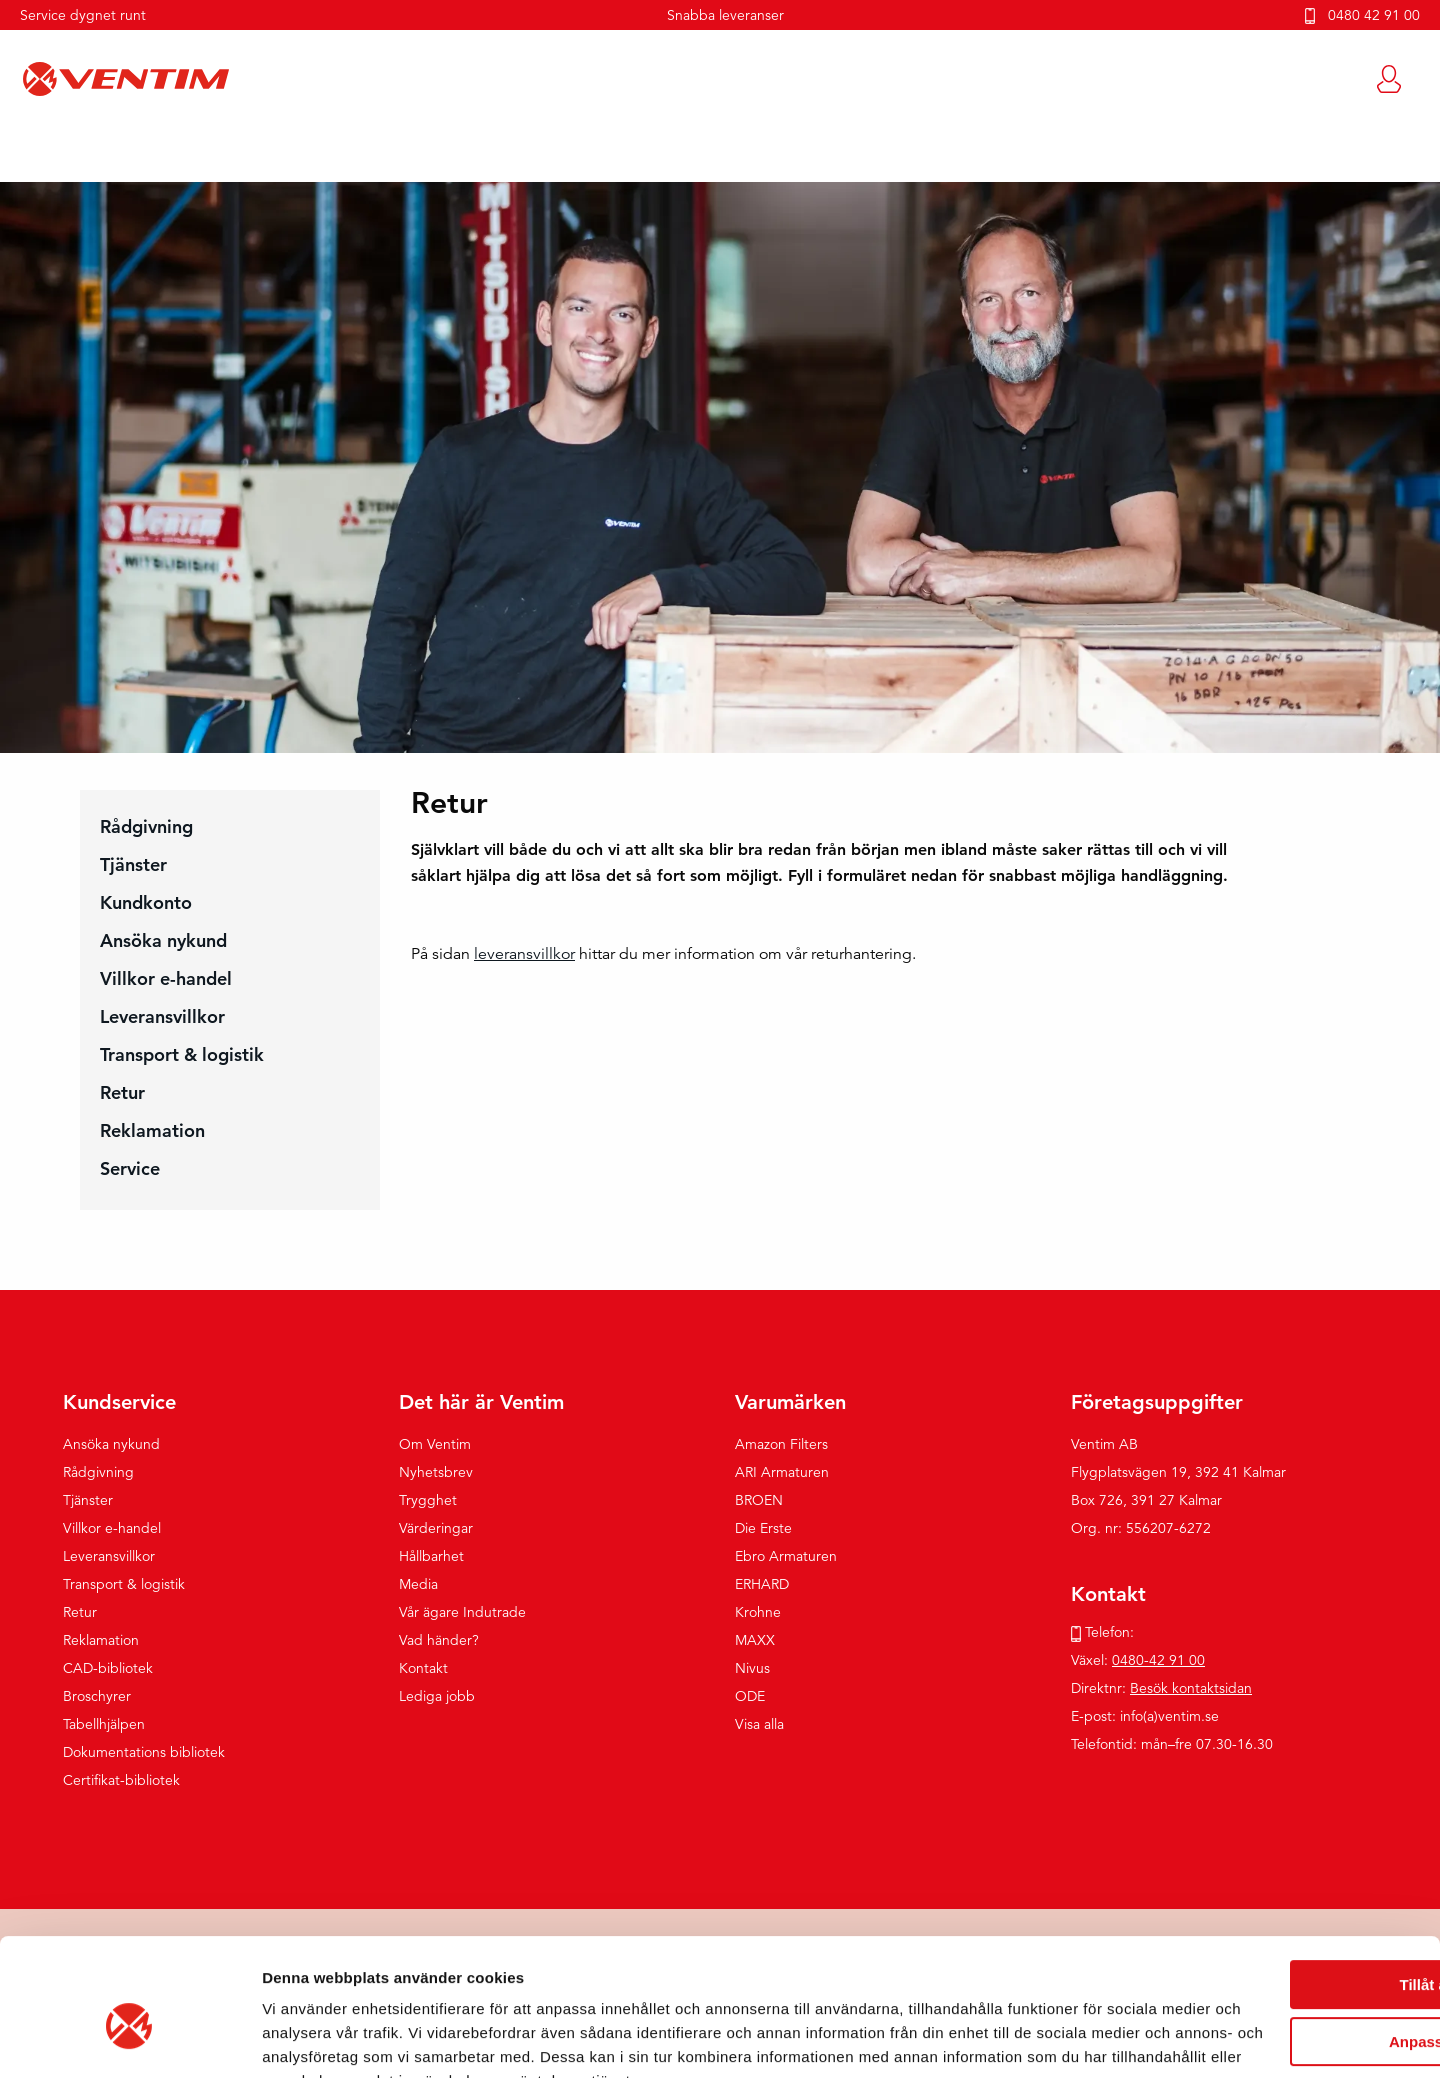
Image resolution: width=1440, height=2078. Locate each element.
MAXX (755, 1641)
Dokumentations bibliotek (144, 1753)
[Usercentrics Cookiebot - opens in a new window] (129, 2039)
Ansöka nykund (163, 941)
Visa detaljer (306, 2038)
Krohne (758, 1613)
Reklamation (152, 1131)
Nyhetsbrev (436, 1473)
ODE (750, 1697)
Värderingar (436, 1529)
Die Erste (763, 1529)
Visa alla (759, 1725)
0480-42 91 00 (1158, 1661)
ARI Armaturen (782, 1473)
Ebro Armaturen (786, 1557)
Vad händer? (439, 1641)
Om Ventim (435, 1445)
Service (130, 1169)
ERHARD (762, 1585)
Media (418, 1585)
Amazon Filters (781, 1445)
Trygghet (428, 1501)
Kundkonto (146, 903)
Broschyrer (97, 1697)
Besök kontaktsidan (1191, 1689)
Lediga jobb (437, 1697)
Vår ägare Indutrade (462, 1613)
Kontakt (423, 1669)
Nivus (752, 1669)
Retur (122, 1093)
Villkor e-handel (166, 979)
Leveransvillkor (162, 1017)
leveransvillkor (524, 955)
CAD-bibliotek (108, 1669)
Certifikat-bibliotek (121, 1781)
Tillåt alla (1273, 1863)
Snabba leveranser (725, 15)
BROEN (759, 1501)
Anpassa (1273, 1919)
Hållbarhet (431, 1557)
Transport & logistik (182, 1055)
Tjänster (133, 865)
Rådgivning (146, 827)
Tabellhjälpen (104, 1725)
